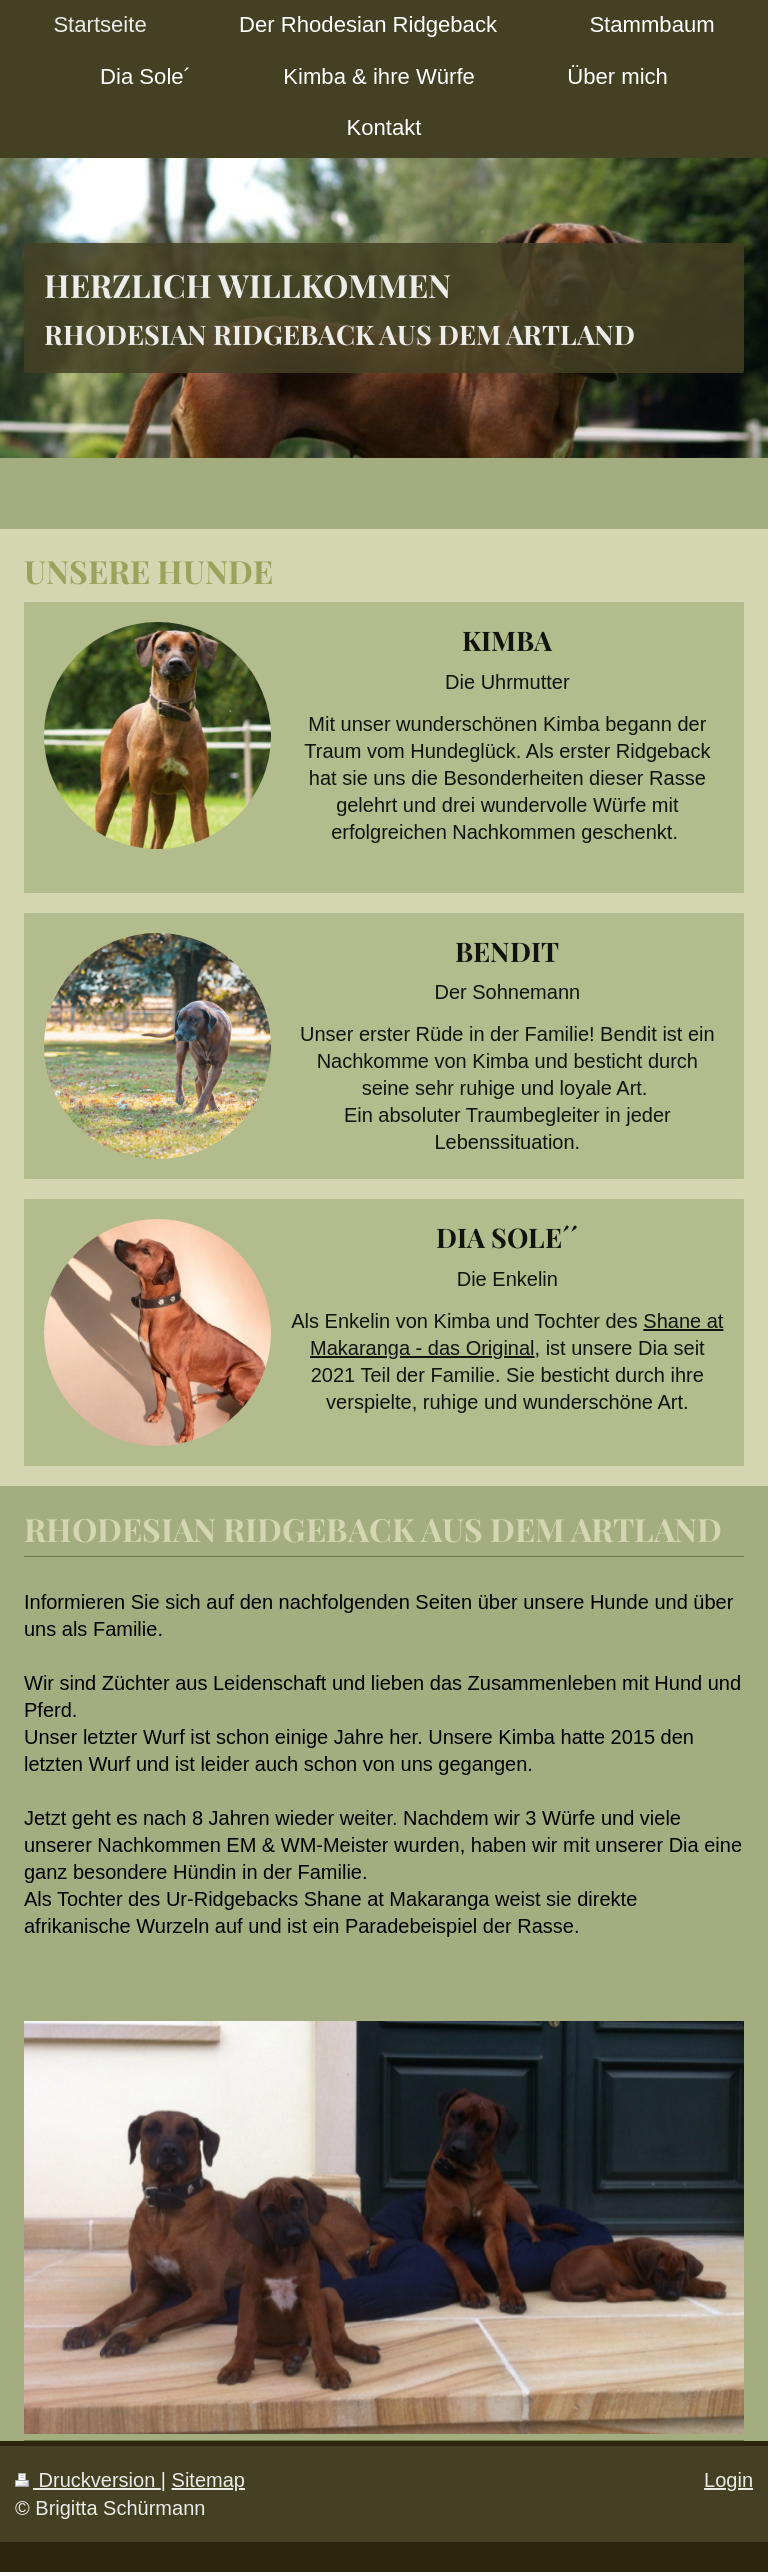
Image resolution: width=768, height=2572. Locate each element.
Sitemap (208, 2480)
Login (728, 2480)
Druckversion (88, 2480)
